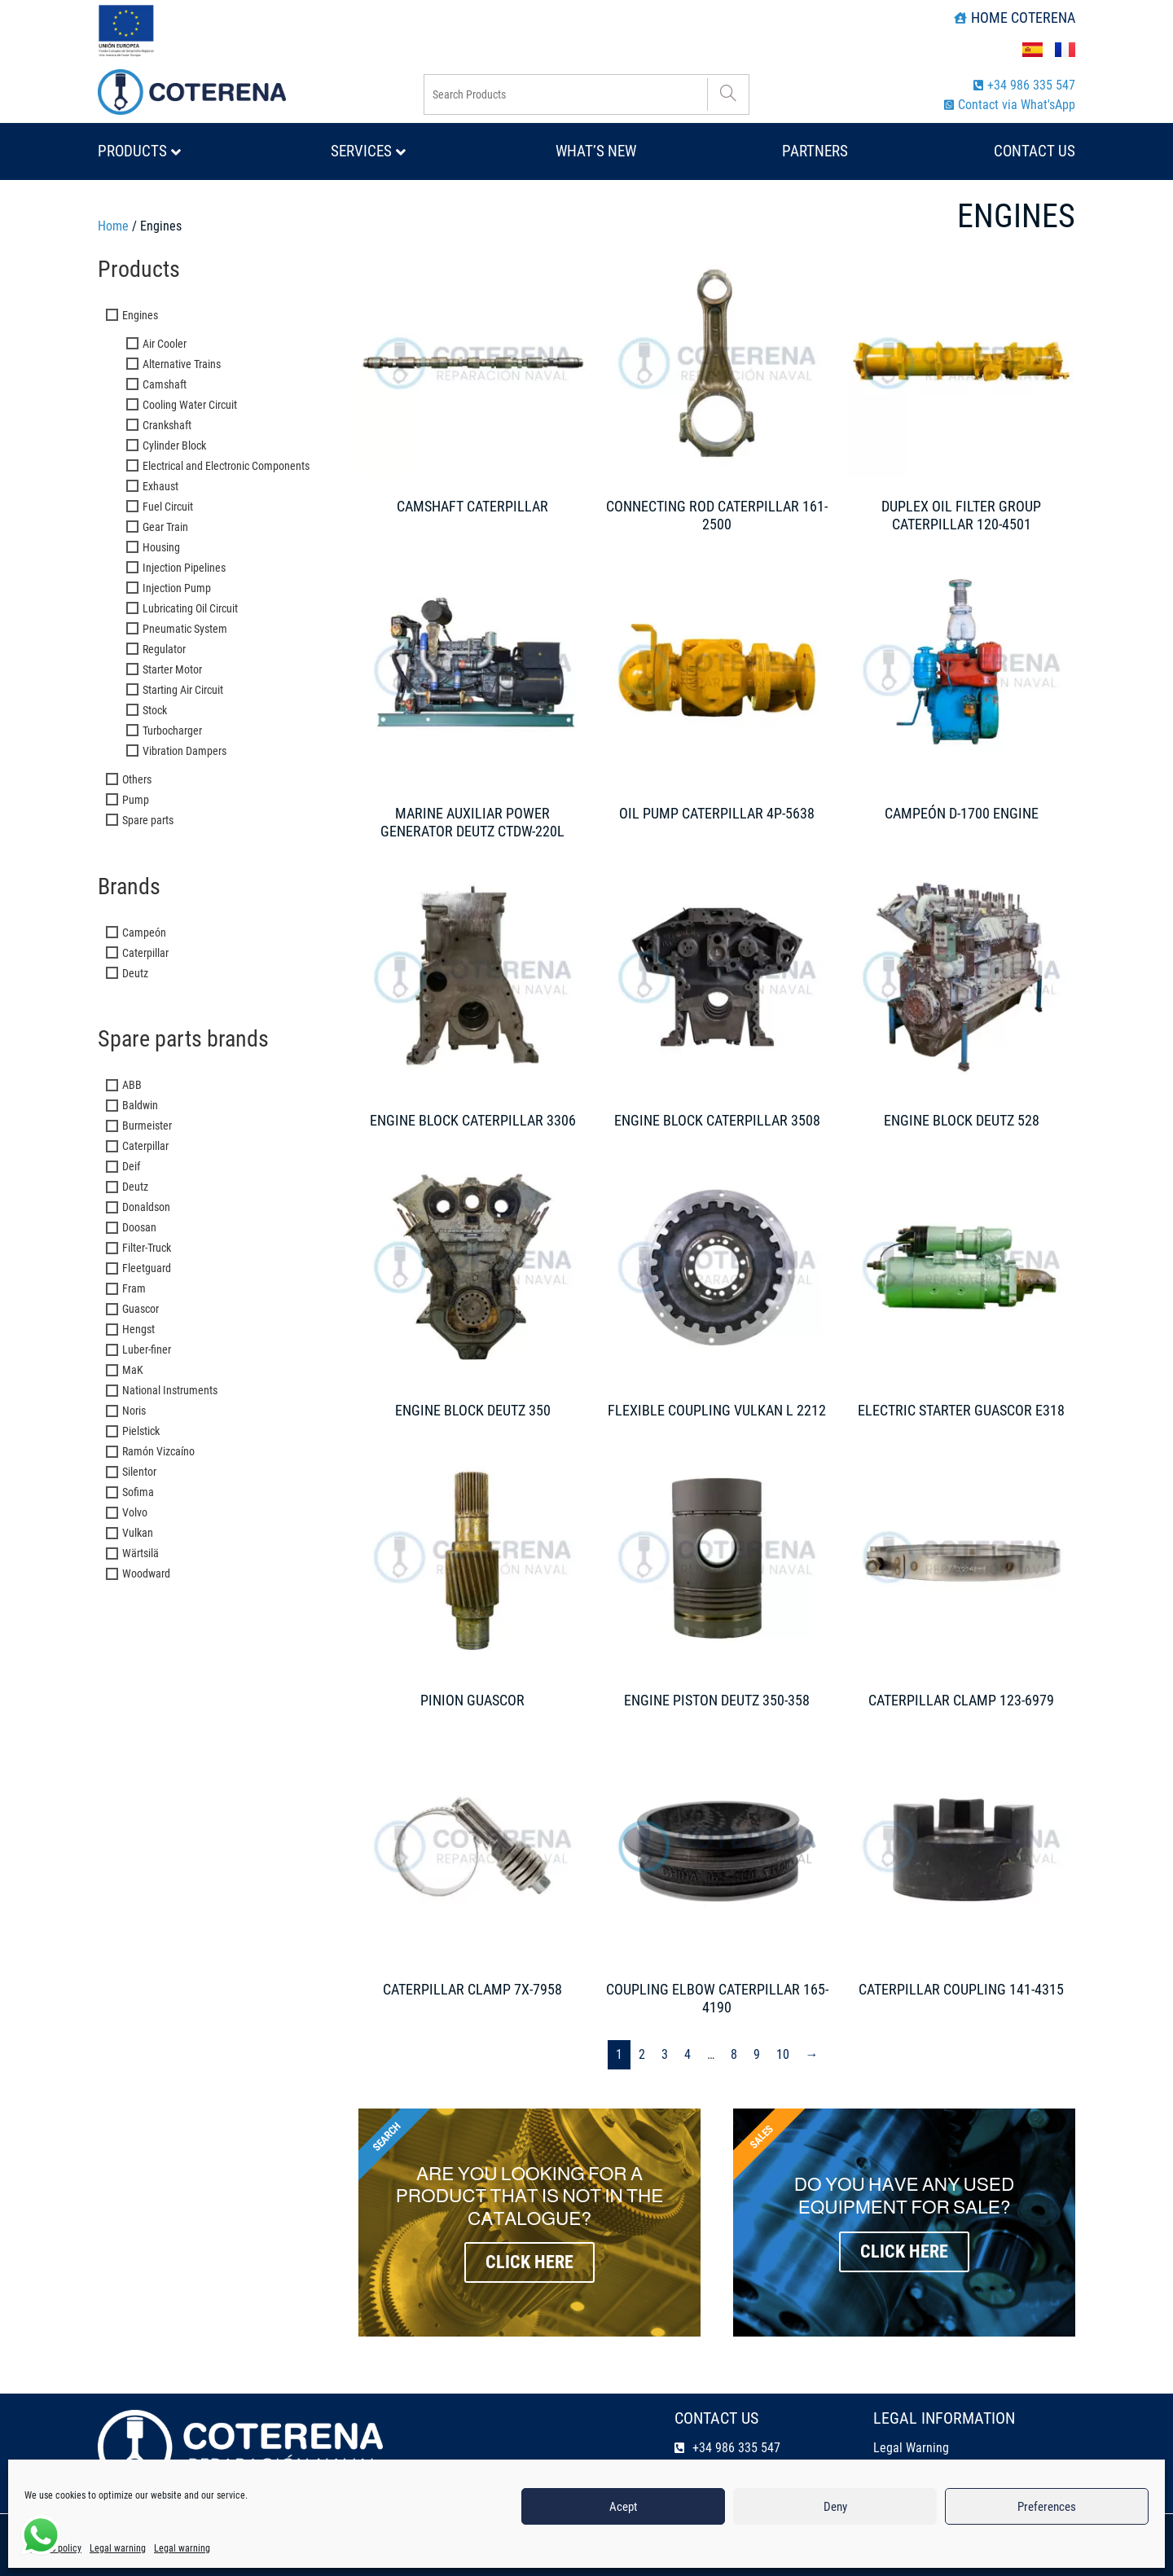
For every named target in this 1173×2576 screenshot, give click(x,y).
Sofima (138, 1492)
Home (113, 226)
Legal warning (118, 2548)
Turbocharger (172, 730)
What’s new (596, 151)
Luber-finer (146, 1349)
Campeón (144, 932)
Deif (131, 1166)
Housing (161, 547)
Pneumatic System (185, 628)
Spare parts (148, 820)
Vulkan (137, 1532)
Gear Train (165, 527)
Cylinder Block (174, 445)
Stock (155, 710)
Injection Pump (177, 588)
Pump (135, 799)
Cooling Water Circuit (190, 404)
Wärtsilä (140, 1553)
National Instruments (169, 1390)
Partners (815, 151)
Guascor (140, 1308)
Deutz (135, 973)
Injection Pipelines (184, 567)
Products (139, 151)
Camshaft (165, 384)
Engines (140, 315)
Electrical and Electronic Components (226, 466)
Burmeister (147, 1125)
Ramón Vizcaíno (158, 1451)
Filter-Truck (146, 1247)
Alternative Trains (182, 364)
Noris (134, 1410)
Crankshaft (167, 425)
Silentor (139, 1471)
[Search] (728, 94)
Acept (623, 2506)
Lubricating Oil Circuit (190, 608)
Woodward (146, 1573)
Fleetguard (146, 1268)
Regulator (164, 649)
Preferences (1046, 2506)
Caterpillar (145, 953)
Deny (835, 2506)
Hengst (138, 1329)
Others (137, 779)
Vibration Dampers (184, 751)
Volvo (134, 1512)
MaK (132, 1370)
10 (782, 2054)
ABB (132, 1085)
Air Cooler (165, 343)
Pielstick (141, 1431)
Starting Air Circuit (183, 690)
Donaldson (146, 1207)
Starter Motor (172, 669)
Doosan (139, 1227)
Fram (134, 1288)
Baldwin (140, 1105)
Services (368, 151)
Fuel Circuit (168, 506)
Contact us (1034, 151)
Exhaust (160, 486)
